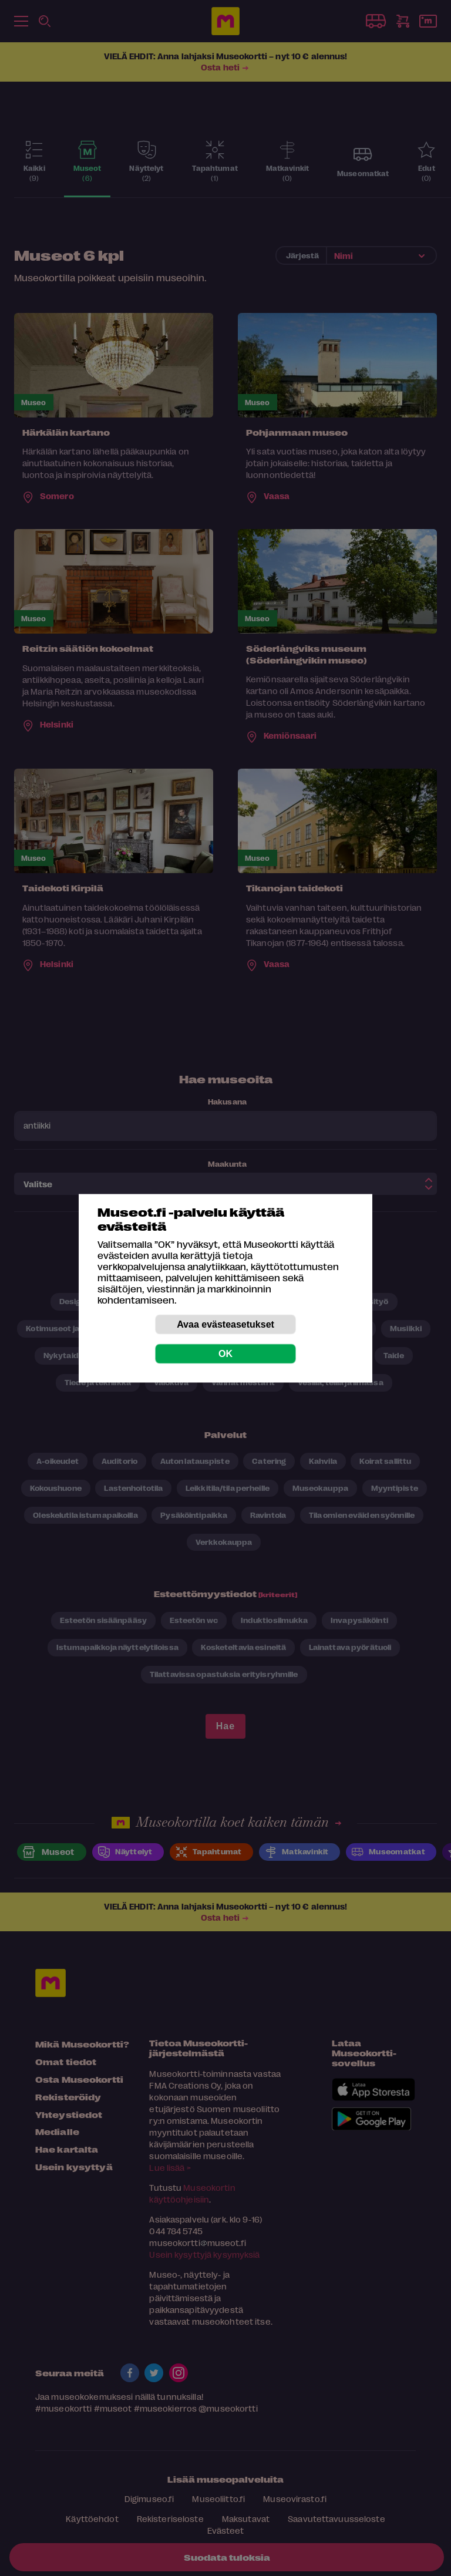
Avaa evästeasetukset (225, 1324)
